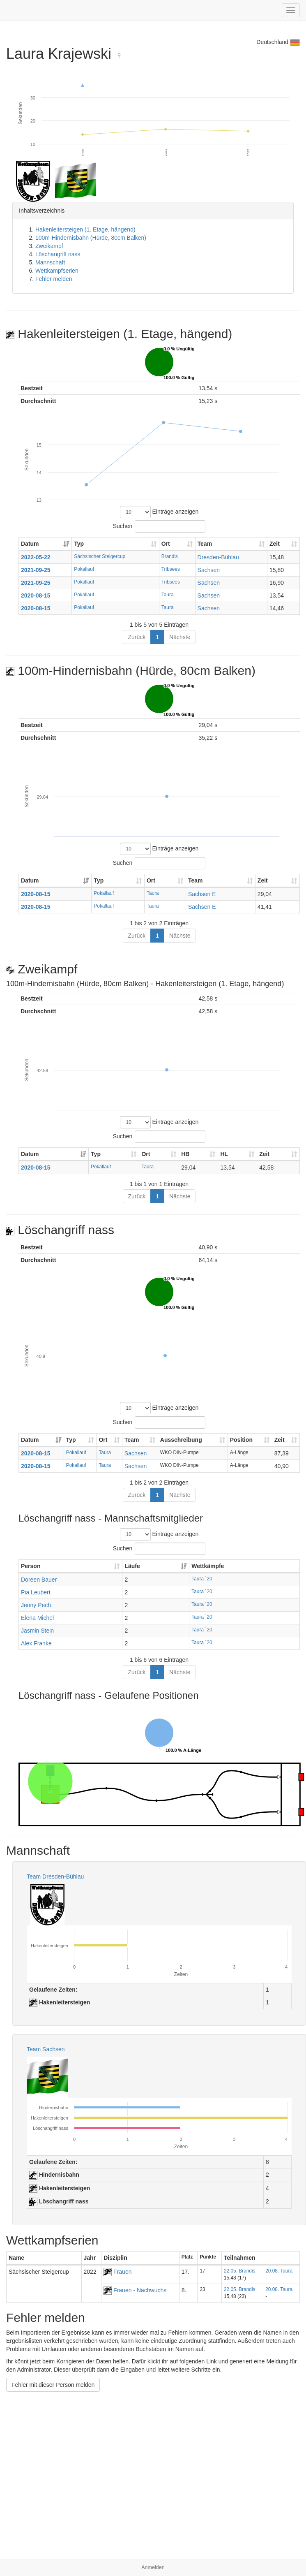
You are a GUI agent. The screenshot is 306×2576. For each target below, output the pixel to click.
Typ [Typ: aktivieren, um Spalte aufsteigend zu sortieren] (79, 543)
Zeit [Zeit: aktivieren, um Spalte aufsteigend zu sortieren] (274, 543)
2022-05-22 (36, 557)
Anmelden (153, 2567)
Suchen (159, 526)
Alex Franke (36, 1643)
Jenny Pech (36, 1605)
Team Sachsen (46, 2049)
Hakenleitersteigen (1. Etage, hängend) (85, 229)
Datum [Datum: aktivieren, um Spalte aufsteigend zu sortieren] (30, 543)
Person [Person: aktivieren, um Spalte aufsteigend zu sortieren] (30, 1566)
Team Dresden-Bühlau (55, 1876)
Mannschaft (50, 262)
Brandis (169, 556)
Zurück (137, 637)
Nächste (179, 637)
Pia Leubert (36, 1592)
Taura (167, 595)
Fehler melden (53, 279)
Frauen (117, 2271)
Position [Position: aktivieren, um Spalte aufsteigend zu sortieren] (241, 1439)
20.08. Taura (278, 2271)
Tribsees (170, 569)
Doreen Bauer (39, 1579)
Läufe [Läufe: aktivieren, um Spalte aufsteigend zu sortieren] (132, 1566)
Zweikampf (49, 246)
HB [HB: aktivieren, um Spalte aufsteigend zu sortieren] (185, 1154)
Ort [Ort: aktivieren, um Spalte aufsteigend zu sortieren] (165, 543)
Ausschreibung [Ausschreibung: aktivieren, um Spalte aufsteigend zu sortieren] (181, 1439)
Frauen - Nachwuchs (135, 2290)
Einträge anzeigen (159, 512)
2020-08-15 (36, 595)
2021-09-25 (36, 570)
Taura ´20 (201, 1579)
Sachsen (209, 570)
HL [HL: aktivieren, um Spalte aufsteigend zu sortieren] (224, 1154)
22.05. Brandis (239, 2271)
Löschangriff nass (57, 254)
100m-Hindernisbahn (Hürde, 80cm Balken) (90, 237)
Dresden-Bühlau (218, 557)
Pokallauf (84, 569)
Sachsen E (202, 894)
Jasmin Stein (37, 1630)
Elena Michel (37, 1618)
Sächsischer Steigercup (99, 556)
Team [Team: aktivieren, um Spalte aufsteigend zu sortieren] (205, 543)
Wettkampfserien (56, 270)
